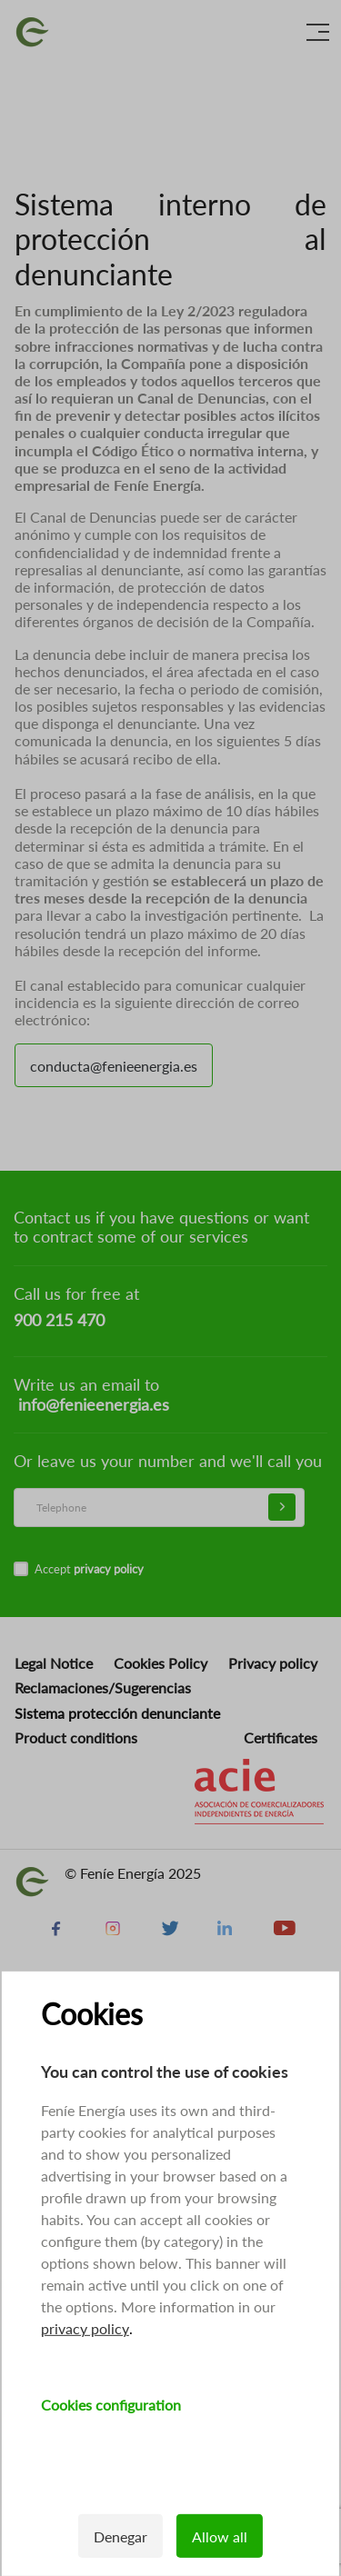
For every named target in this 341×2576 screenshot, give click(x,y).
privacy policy (85, 2328)
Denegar (120, 2536)
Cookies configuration (111, 2404)
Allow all (219, 2536)
